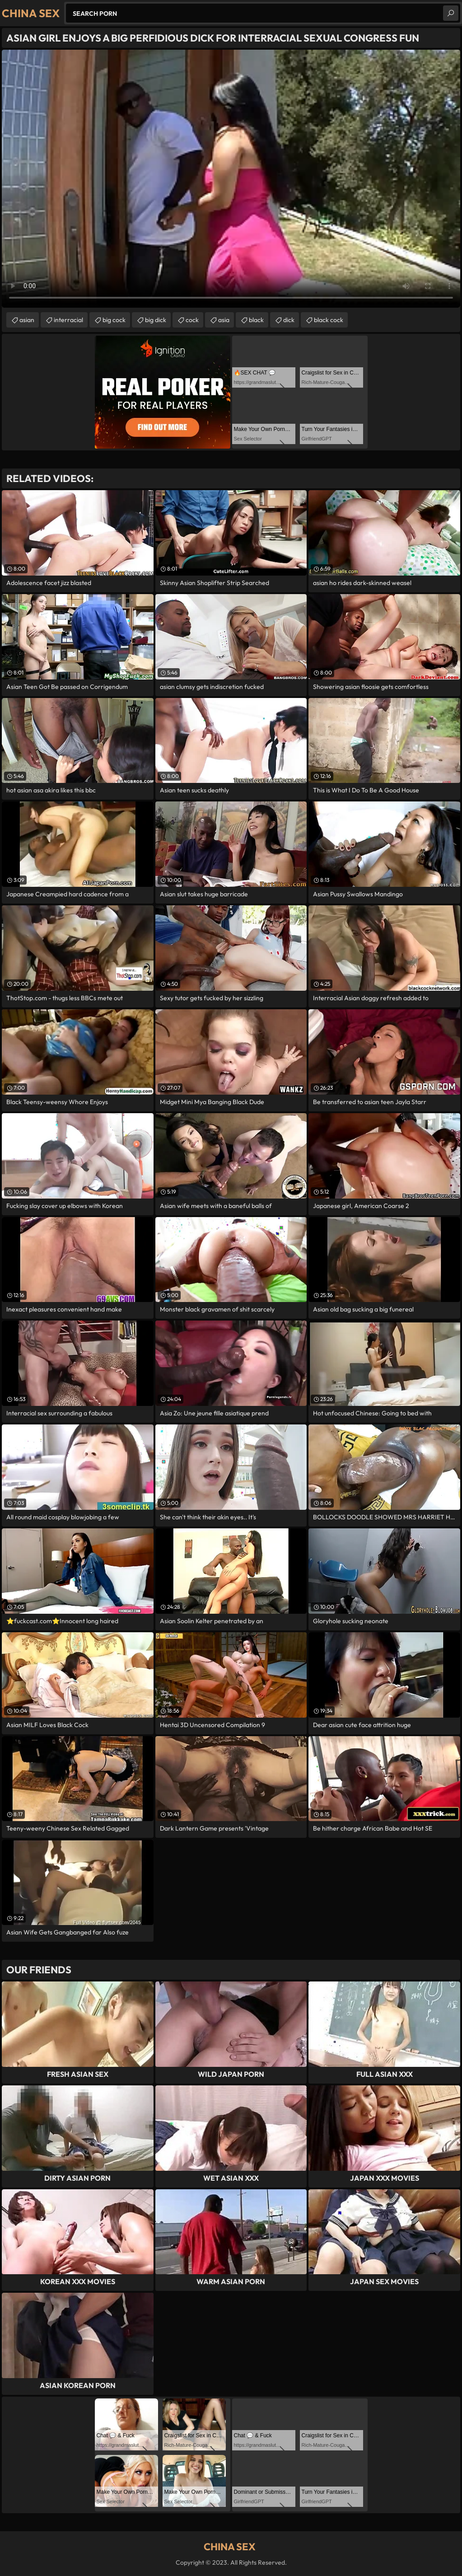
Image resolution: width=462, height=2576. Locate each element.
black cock (328, 320)
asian (26, 320)
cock (192, 320)
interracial (68, 320)
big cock (114, 320)
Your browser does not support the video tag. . (231, 179)
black (256, 320)
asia (223, 320)
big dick (155, 320)
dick (288, 320)
